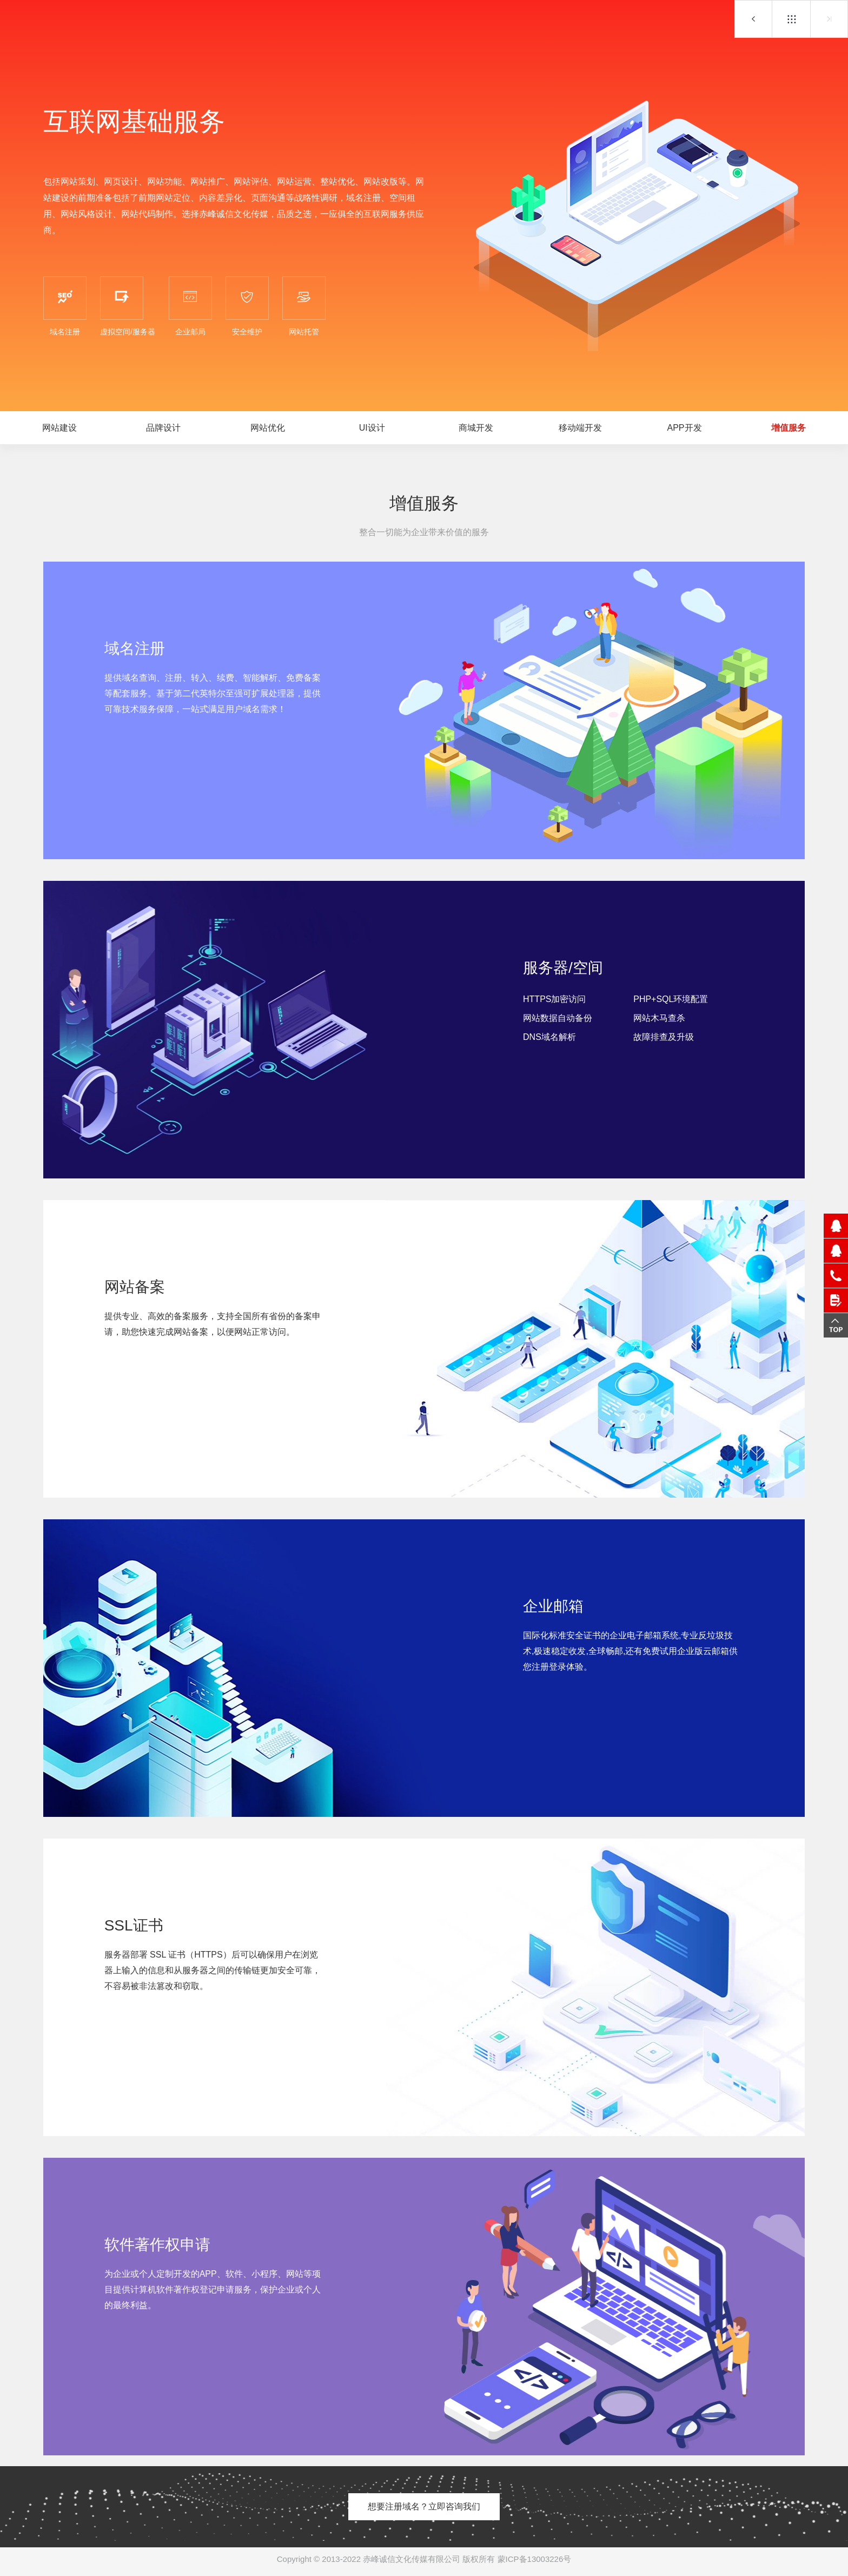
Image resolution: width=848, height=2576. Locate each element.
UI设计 (372, 427)
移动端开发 (580, 427)
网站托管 (829, 19)
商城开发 (476, 427)
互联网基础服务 (791, 19)
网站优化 (267, 427)
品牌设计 (163, 427)
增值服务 (788, 427)
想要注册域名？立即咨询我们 (424, 2506)
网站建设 (59, 427)
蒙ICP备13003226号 (535, 2559)
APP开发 (753, 19)
